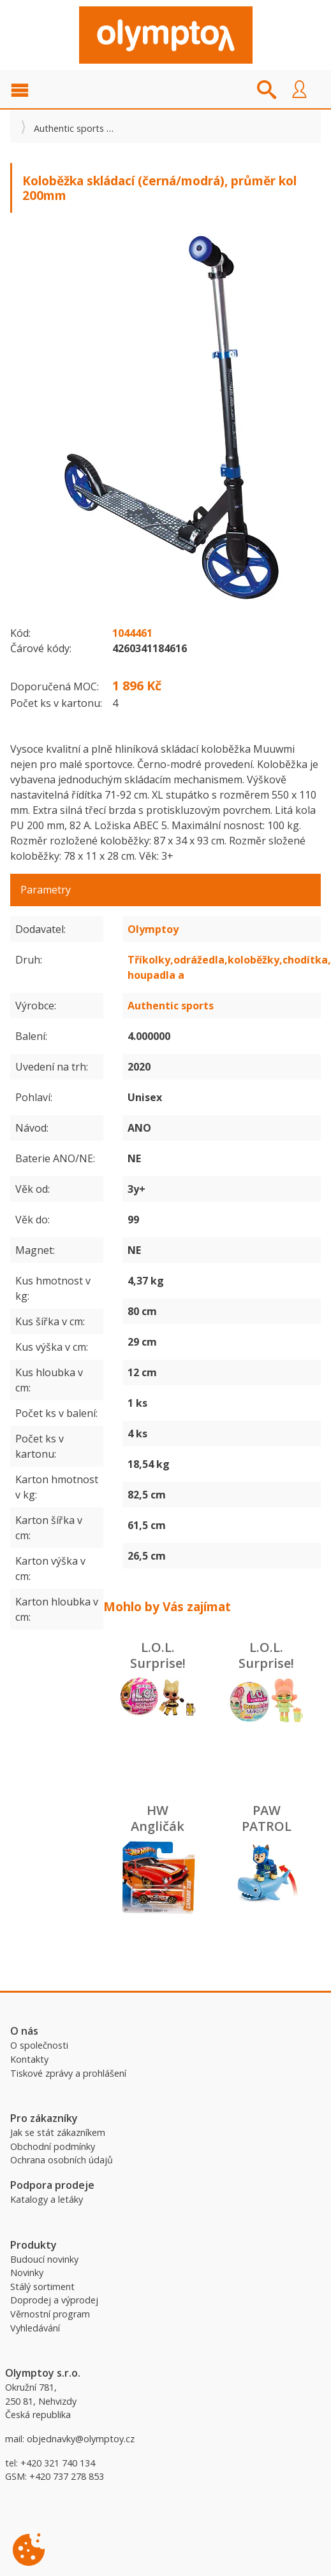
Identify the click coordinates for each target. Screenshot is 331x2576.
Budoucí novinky (44, 2259)
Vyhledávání (35, 2328)
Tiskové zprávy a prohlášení (68, 2073)
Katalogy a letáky (46, 2199)
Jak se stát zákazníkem (57, 2132)
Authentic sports (69, 128)
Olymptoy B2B (165, 35)
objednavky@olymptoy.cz (81, 2439)
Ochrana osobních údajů (61, 2160)
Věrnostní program (50, 2314)
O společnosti (39, 2045)
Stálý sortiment (42, 2287)
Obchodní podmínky (52, 2146)
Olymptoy (153, 929)
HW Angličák (157, 1818)
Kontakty (29, 2059)
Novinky (26, 2272)
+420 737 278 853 (66, 2476)
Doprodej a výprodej (54, 2300)
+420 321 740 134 (57, 2463)
